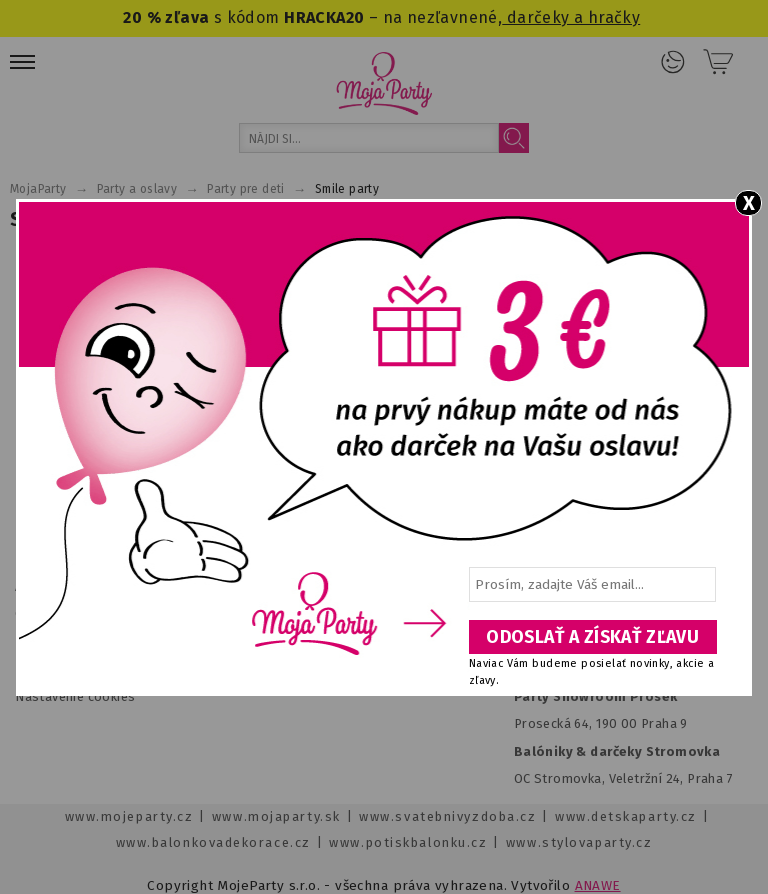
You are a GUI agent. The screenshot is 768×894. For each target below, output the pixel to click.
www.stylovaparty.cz (579, 842)
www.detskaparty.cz (626, 816)
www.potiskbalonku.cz (408, 842)
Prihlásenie (673, 62)
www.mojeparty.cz (129, 816)
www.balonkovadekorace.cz (213, 842)
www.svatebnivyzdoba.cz (447, 816)
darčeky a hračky (571, 17)
